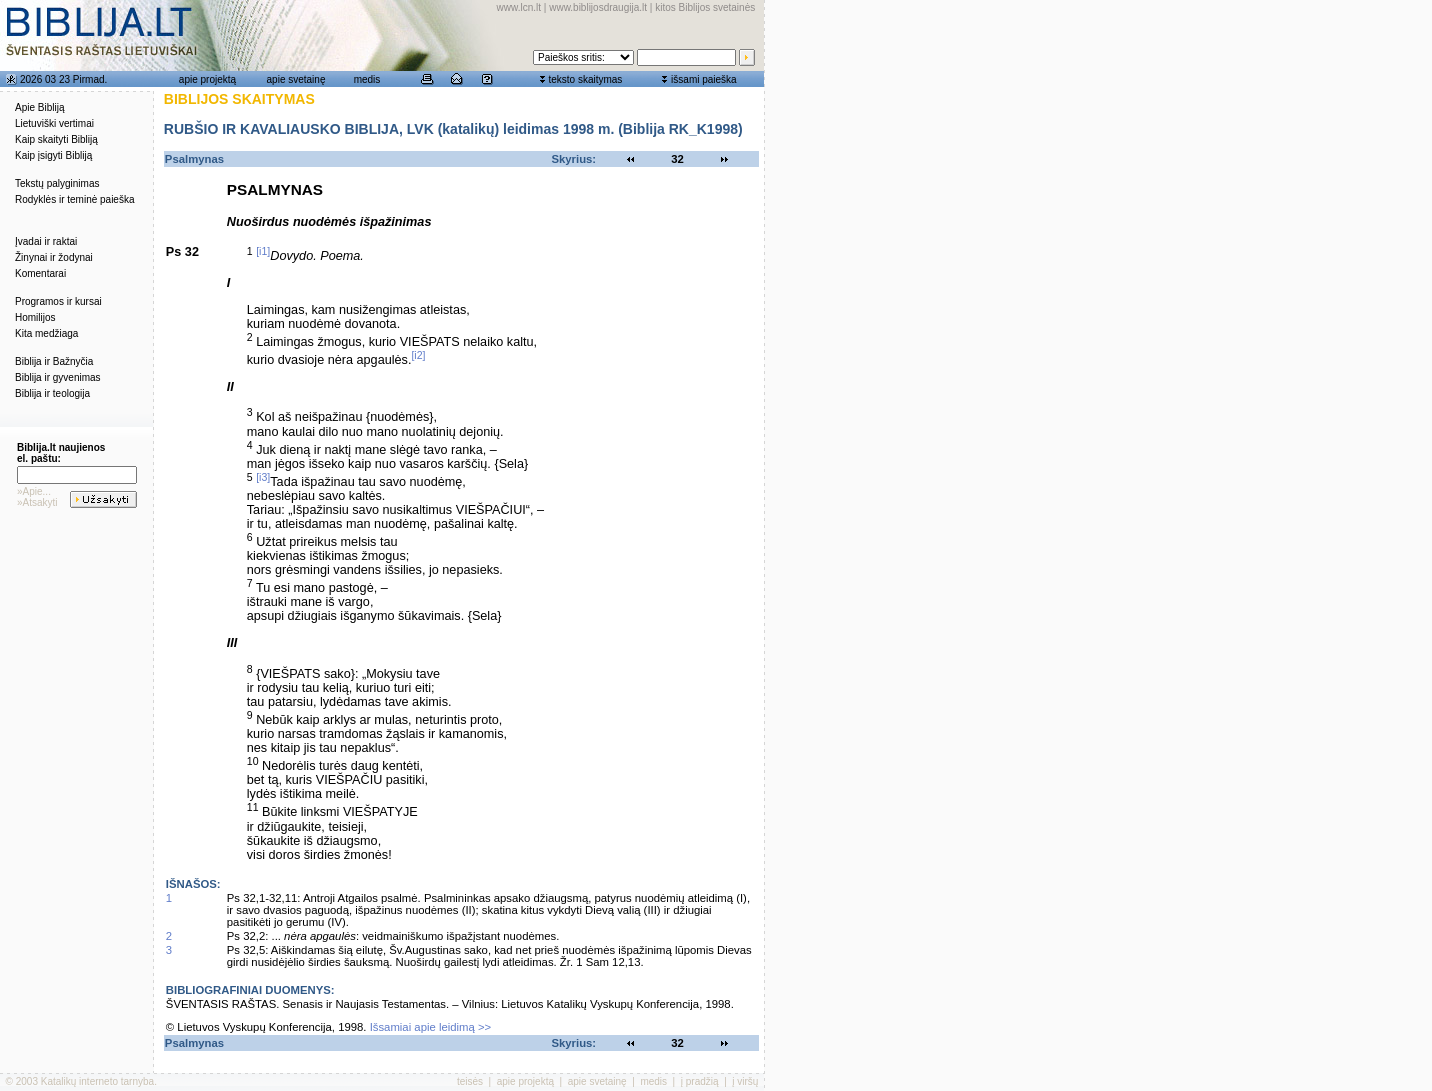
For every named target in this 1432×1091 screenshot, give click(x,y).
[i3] (263, 477)
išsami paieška (704, 79)
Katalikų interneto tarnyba (97, 1081)
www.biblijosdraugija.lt (598, 7)
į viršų (745, 1081)
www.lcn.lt (519, 7)
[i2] (418, 355)
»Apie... (34, 491)
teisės (470, 1081)
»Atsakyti (37, 502)
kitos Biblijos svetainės (705, 7)
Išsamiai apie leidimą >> (431, 1027)
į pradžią (700, 1081)
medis (367, 79)
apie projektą (207, 79)
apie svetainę (296, 79)
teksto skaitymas (585, 79)
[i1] (263, 251)
